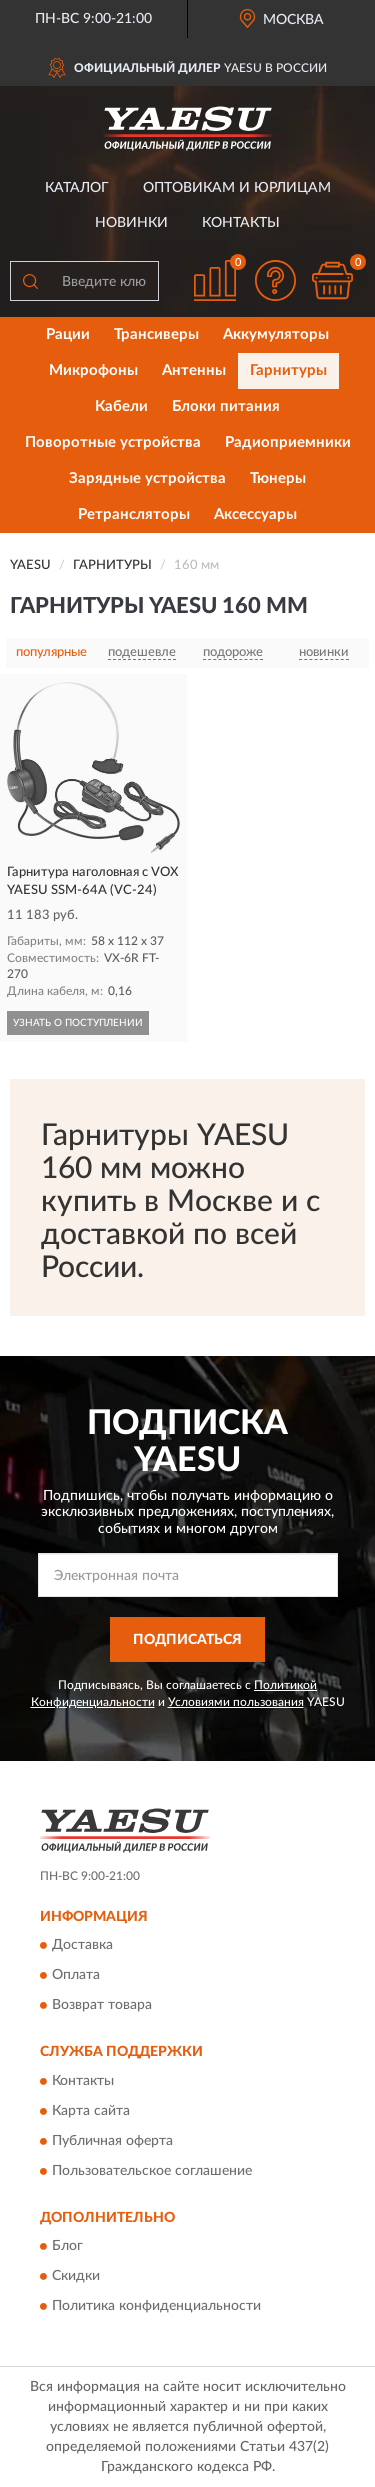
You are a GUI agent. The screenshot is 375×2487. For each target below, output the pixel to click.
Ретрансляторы (134, 514)
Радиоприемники (288, 442)
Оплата (76, 1976)
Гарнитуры (288, 370)
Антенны (194, 370)
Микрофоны (93, 370)
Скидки (76, 2277)
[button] (275, 280)
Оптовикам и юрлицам (237, 188)
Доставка (82, 1946)
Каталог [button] (77, 188)
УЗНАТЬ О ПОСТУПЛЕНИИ (78, 1023)
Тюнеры (278, 478)
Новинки (131, 223)
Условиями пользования (236, 1702)
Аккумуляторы (276, 334)
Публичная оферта (112, 2141)
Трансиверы (156, 334)
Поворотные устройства (113, 442)
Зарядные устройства (147, 478)
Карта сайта (91, 2111)
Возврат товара (102, 2006)
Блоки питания (226, 406)
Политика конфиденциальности (156, 2307)
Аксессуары (255, 514)
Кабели (121, 406)
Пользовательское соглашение (152, 2171)
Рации (68, 334)
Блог (67, 2247)
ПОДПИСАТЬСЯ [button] (187, 1640)
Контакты (241, 223)
